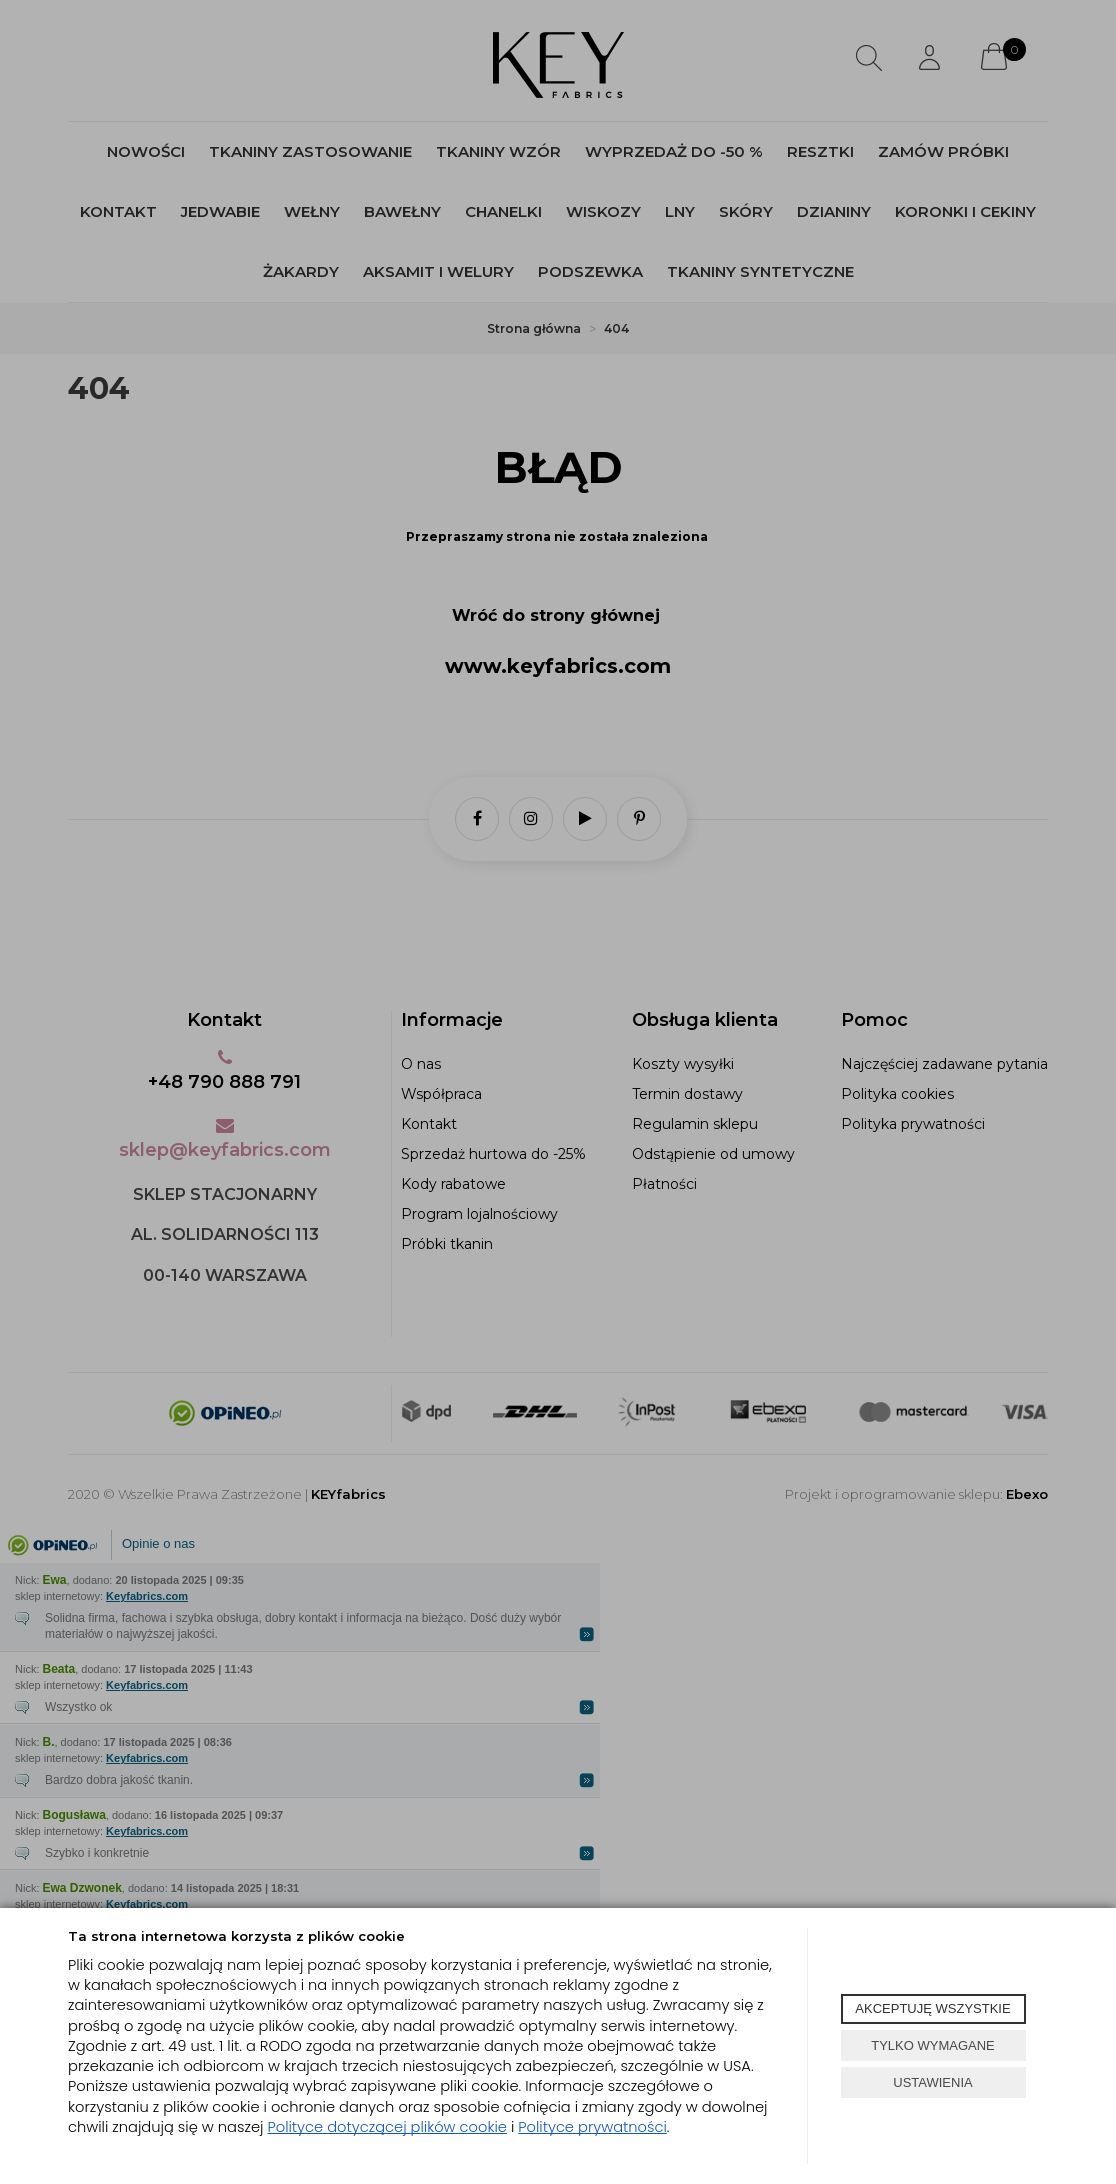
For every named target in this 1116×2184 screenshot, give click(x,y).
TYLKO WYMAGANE (933, 2045)
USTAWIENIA (932, 2082)
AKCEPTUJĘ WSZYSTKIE (932, 2008)
